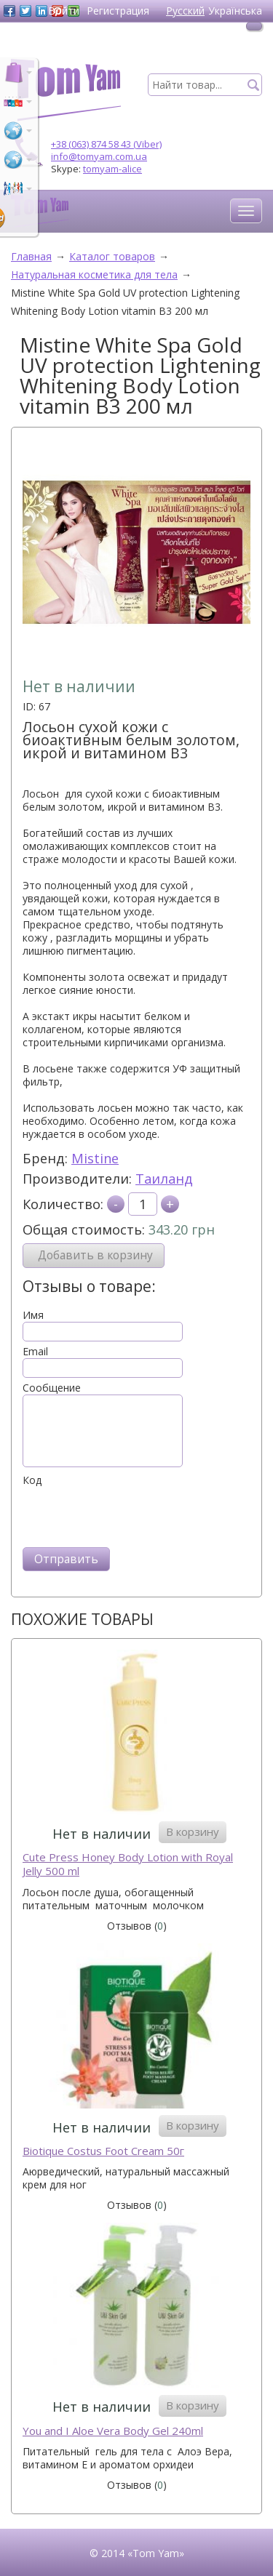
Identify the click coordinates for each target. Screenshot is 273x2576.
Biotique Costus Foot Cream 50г (103, 2151)
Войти (63, 10)
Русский (185, 10)
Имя (33, 1315)
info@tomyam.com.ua (99, 156)
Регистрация (118, 10)
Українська (235, 10)
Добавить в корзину (95, 1255)
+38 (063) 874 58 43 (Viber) (106, 144)
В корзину (192, 1831)
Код (32, 1480)
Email (35, 1351)
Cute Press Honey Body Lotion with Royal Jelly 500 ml (128, 1864)
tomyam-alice (112, 168)
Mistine (95, 1158)
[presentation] (133, 1515)
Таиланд (164, 1178)
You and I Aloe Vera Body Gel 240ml (113, 2431)
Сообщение (52, 1388)
